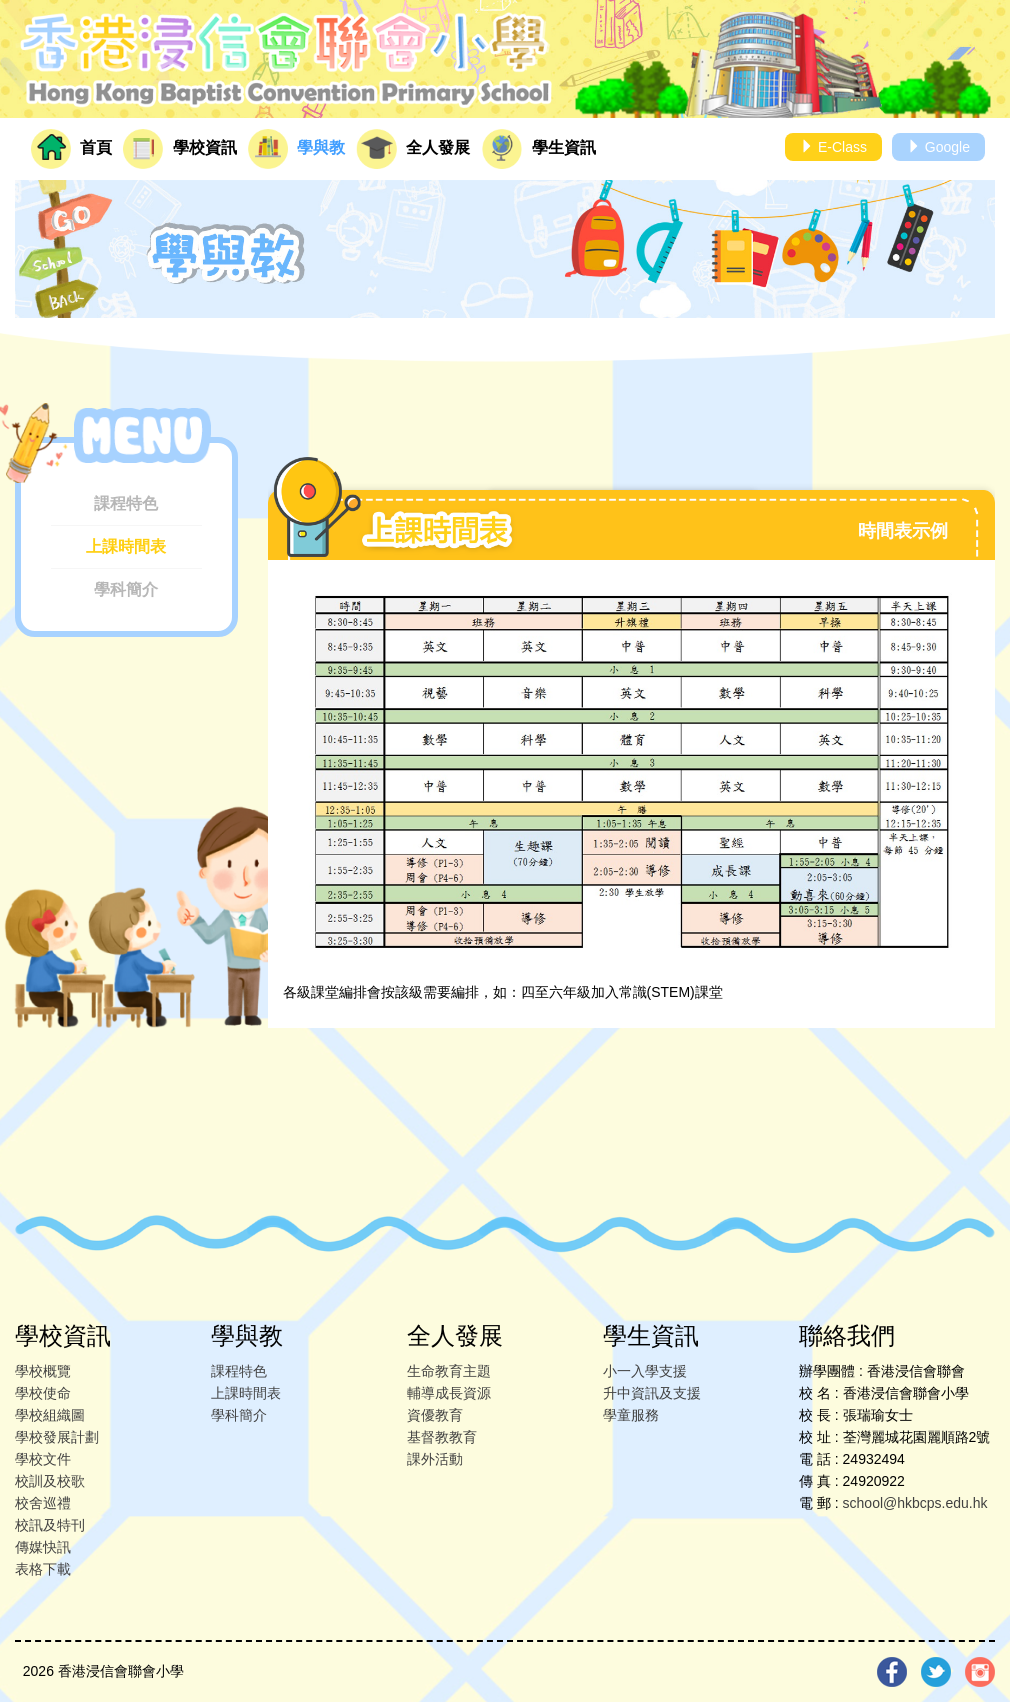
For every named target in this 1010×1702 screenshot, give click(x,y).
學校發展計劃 (57, 1437)
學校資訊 (179, 149)
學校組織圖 (50, 1415)
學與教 (296, 149)
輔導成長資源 (449, 1393)
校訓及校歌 (50, 1481)
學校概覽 (43, 1371)
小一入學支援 (645, 1371)
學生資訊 (539, 149)
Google (938, 147)
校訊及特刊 (50, 1525)
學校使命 (43, 1393)
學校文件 (43, 1459)
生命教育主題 (449, 1371)
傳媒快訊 (43, 1547)
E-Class (833, 147)
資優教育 (435, 1415)
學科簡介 (126, 589)
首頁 (71, 149)
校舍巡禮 (43, 1503)
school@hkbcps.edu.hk (915, 1503)
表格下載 (43, 1569)
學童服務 (631, 1415)
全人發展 (413, 149)
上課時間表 (126, 546)
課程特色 (126, 503)
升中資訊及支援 (652, 1393)
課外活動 (435, 1459)
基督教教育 (442, 1437)
